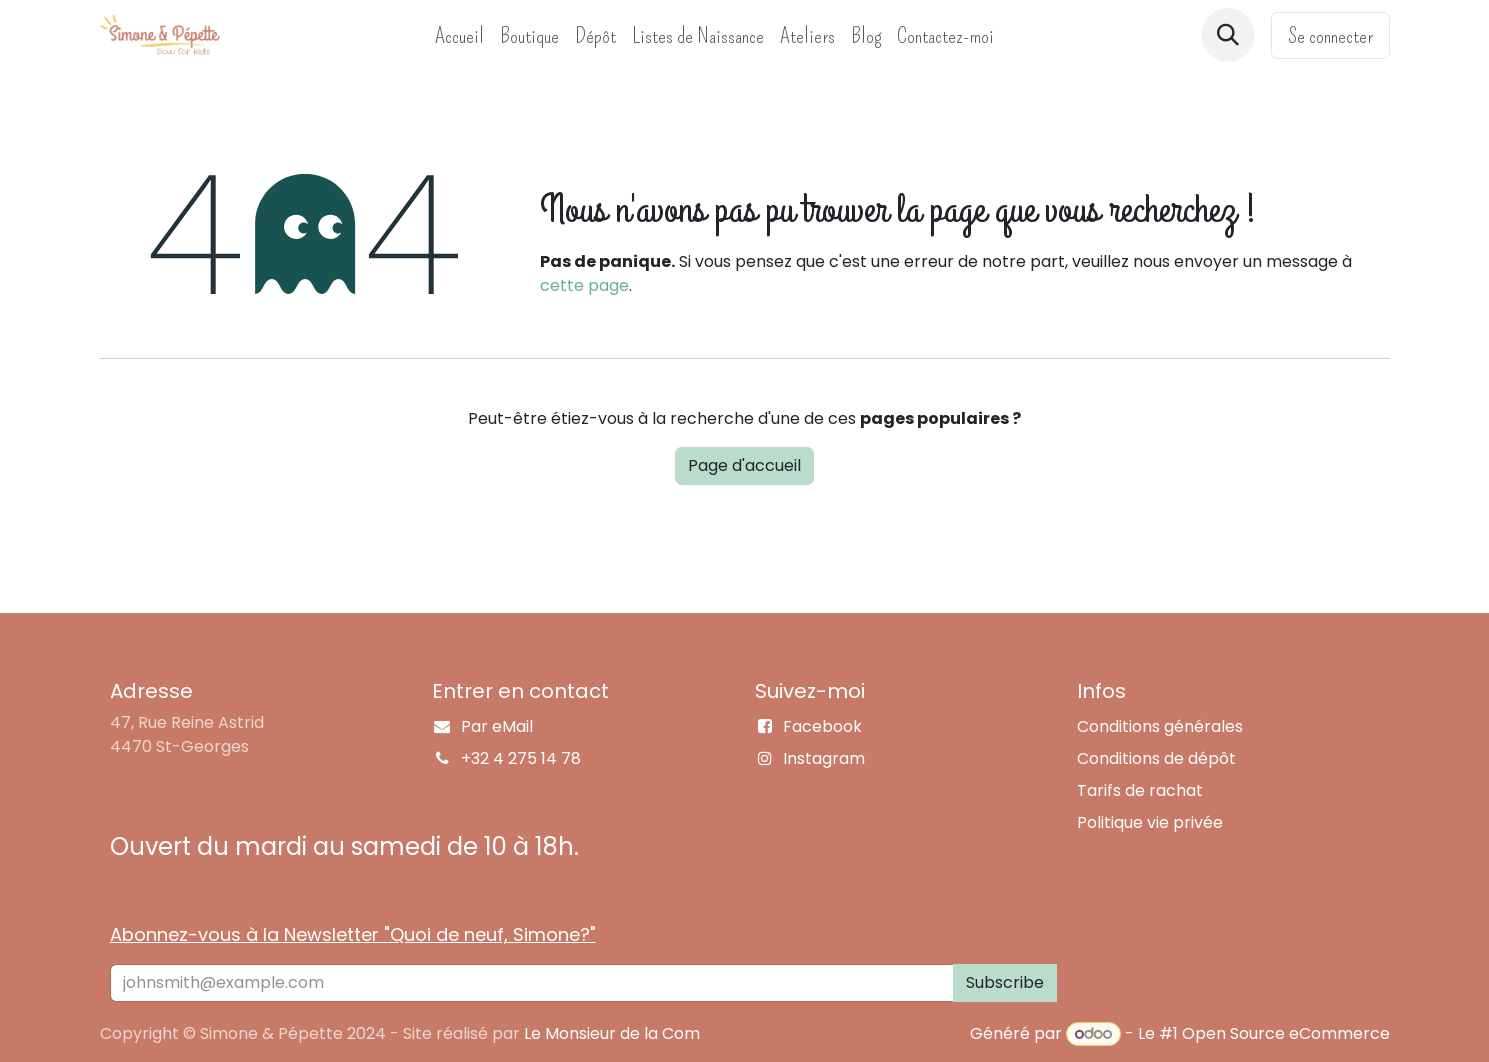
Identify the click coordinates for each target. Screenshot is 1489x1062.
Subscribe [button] (1005, 982)
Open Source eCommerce (1286, 1033)
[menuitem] (459, 35)
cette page (584, 285)
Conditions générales (1160, 726)
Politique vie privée (1150, 822)
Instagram (824, 758)
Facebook (822, 726)
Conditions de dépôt (1156, 758)
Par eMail (497, 726)
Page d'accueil (744, 465)
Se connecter (1330, 35)
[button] (1228, 35)
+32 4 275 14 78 (521, 758)
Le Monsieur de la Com (612, 1033)
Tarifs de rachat (1140, 790)
